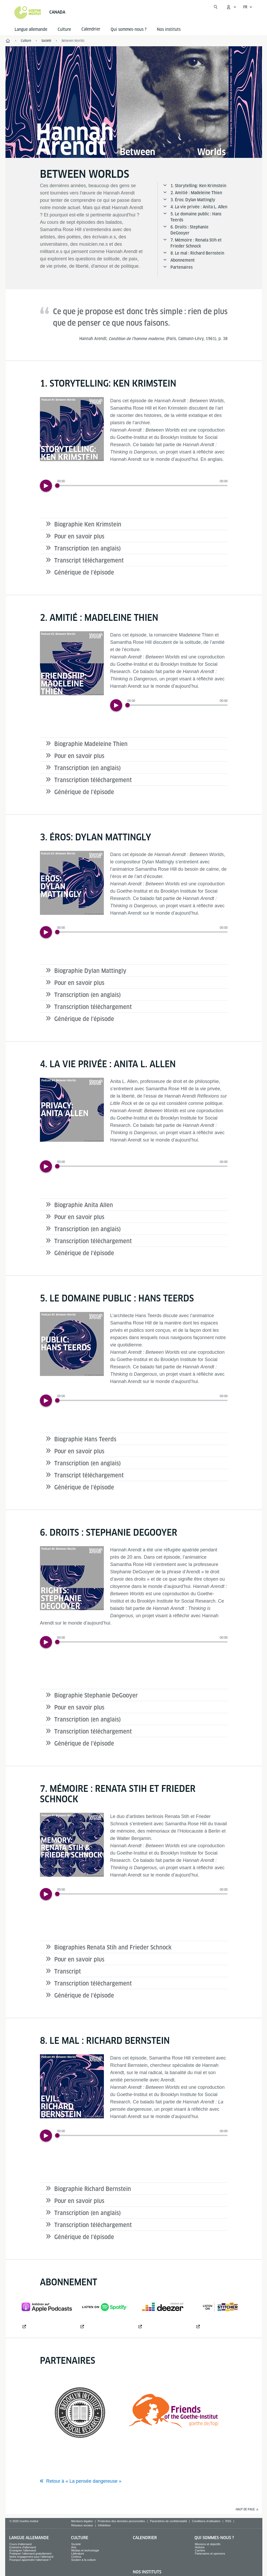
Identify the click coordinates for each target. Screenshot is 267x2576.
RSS (228, 2521)
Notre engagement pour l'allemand (31, 2556)
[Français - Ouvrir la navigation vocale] (248, 7)
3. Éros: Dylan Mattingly (192, 199)
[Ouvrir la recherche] (215, 7)
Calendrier (145, 2537)
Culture (64, 29)
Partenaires (181, 267)
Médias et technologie (85, 2550)
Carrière (200, 2550)
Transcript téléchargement (89, 560)
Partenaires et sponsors (210, 2553)
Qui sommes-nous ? (128, 29)
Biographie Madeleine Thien (91, 744)
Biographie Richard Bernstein (92, 2188)
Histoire (199, 2547)
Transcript (67, 1971)
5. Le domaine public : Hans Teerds (195, 216)
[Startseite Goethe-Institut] (28, 12)
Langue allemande (31, 29)
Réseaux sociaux (82, 2525)
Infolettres (104, 2525)
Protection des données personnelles (121, 2521)
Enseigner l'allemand (22, 2550)
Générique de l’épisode (84, 572)
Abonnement (182, 260)
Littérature (77, 2553)
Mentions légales (82, 2521)
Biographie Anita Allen (83, 1205)
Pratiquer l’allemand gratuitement (30, 2553)
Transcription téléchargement (93, 780)
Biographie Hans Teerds (85, 1439)
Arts (73, 2547)
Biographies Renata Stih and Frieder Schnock (112, 1947)
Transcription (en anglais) (87, 548)
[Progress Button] (57, 485)
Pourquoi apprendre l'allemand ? (30, 2559)
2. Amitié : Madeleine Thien (196, 192)
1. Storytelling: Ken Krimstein (198, 185)
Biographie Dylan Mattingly (90, 970)
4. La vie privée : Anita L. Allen (198, 206)
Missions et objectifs (207, 2544)
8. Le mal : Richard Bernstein (197, 253)
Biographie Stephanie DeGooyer (96, 1695)
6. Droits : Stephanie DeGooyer (189, 230)
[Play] (46, 486)
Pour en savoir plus (79, 536)
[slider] (142, 485)
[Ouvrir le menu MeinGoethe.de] (231, 7)
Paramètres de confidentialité (168, 2521)
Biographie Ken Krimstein (87, 524)
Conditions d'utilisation (206, 2521)
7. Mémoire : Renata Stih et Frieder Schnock (196, 243)
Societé (76, 2544)
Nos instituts (169, 29)
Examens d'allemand (22, 2547)
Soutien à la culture (83, 2559)
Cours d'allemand (20, 2544)
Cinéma (76, 2556)
